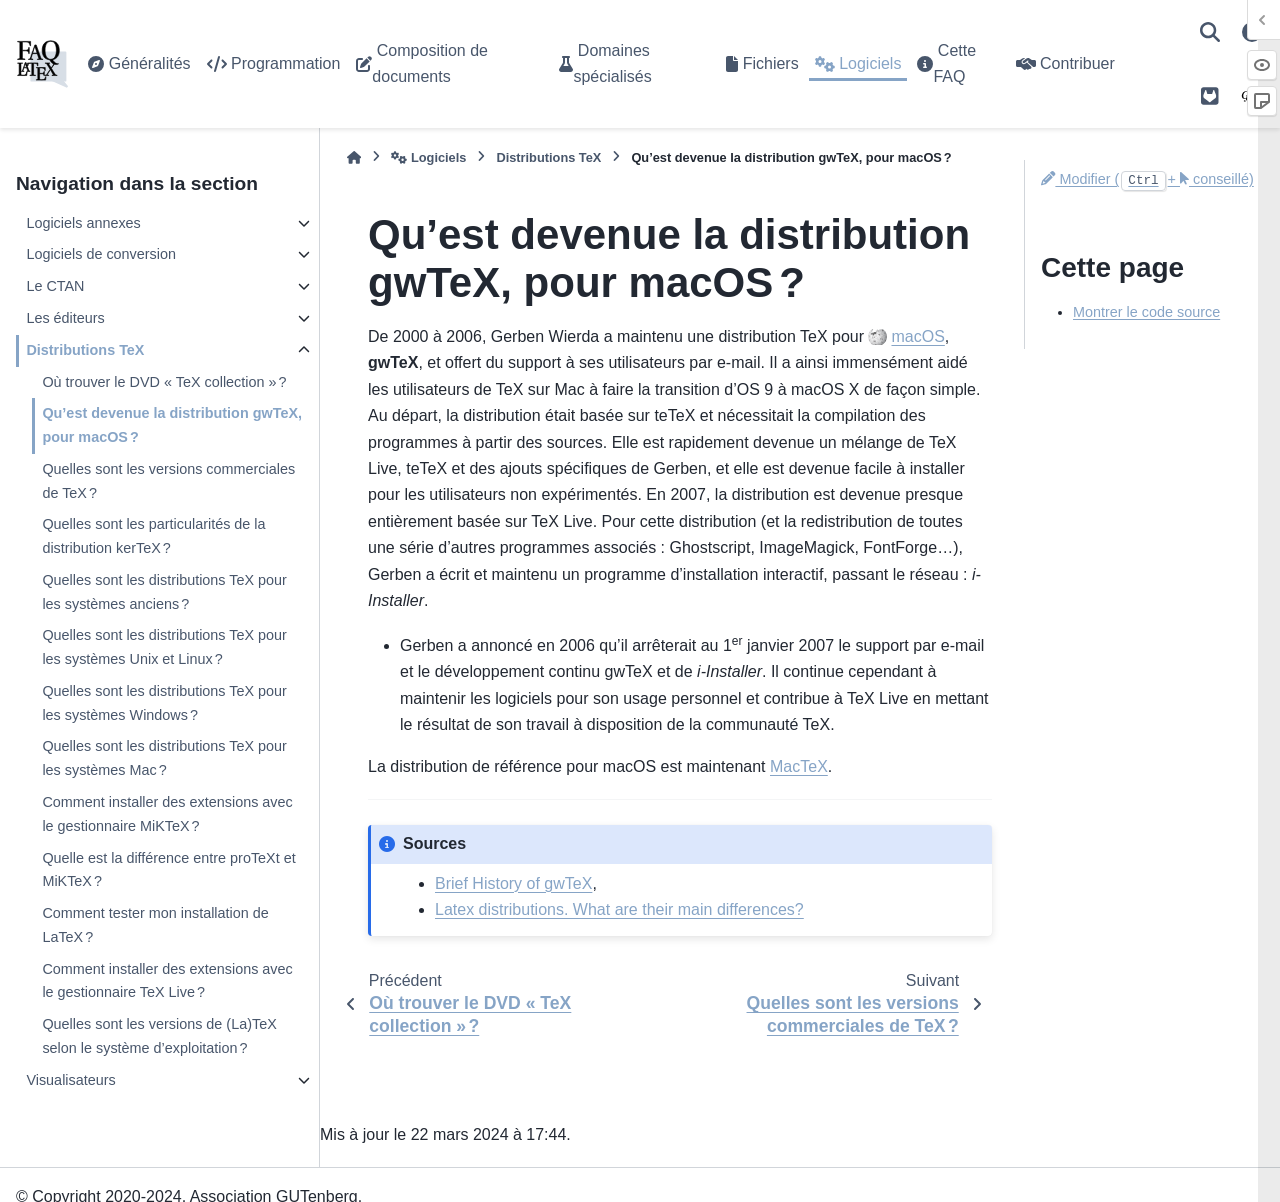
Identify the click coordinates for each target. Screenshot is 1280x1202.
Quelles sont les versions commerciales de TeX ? (168, 481)
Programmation (274, 63)
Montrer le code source (1146, 312)
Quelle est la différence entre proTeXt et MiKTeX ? (168, 870)
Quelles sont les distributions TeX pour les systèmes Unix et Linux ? (164, 647)
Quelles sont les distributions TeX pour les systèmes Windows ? (164, 703)
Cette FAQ (946, 63)
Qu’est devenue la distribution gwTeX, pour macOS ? (172, 425)
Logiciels (858, 63)
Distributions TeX (85, 350)
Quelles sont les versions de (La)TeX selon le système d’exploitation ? (159, 1036)
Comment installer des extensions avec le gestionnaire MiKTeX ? (167, 814)
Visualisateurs (70, 1080)
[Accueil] (354, 157)
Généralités (139, 63)
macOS (917, 336)
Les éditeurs (65, 318)
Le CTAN (55, 286)
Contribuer (1065, 63)
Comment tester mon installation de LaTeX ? (155, 925)
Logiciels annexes (83, 223)
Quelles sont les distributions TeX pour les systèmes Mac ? (164, 758)
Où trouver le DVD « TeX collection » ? (164, 382)
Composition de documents (422, 63)
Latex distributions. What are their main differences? (619, 909)
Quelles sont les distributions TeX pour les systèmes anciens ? (164, 592)
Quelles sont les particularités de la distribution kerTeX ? (153, 536)
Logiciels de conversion (101, 254)
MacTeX (799, 766)
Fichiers (762, 63)
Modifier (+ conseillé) (1147, 179)
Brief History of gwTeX (513, 883)
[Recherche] (1210, 32)
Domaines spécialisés (605, 63)
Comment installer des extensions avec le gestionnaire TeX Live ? (167, 981)
